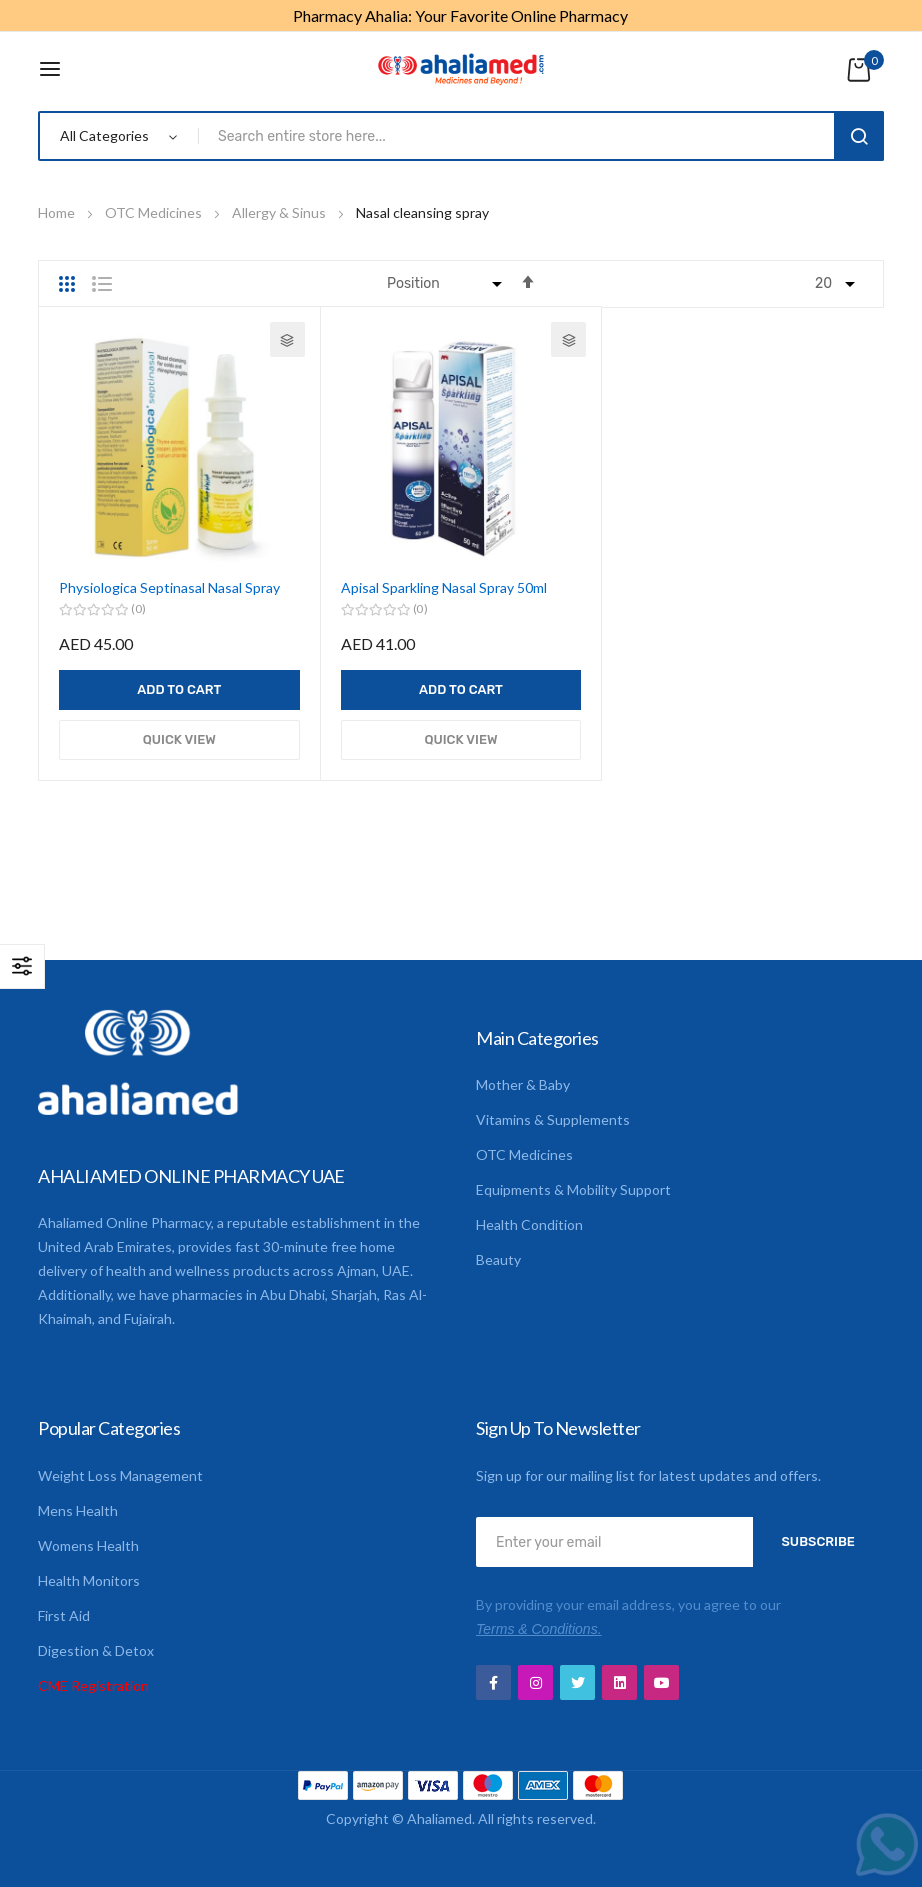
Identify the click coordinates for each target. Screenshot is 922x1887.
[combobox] (520, 136)
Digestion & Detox (96, 1650)
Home (58, 212)
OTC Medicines (155, 212)
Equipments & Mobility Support (573, 1189)
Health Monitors (89, 1580)
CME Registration (93, 1685)
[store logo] (461, 69)
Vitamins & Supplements (553, 1119)
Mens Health (78, 1510)
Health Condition (529, 1224)
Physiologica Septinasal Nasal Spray (169, 587)
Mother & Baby (523, 1084)
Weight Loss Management (120, 1475)
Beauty (498, 1259)
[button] (287, 339)
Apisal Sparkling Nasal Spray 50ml (444, 587)
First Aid (64, 1615)
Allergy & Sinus (280, 212)
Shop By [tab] (22, 966)
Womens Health (88, 1545)
